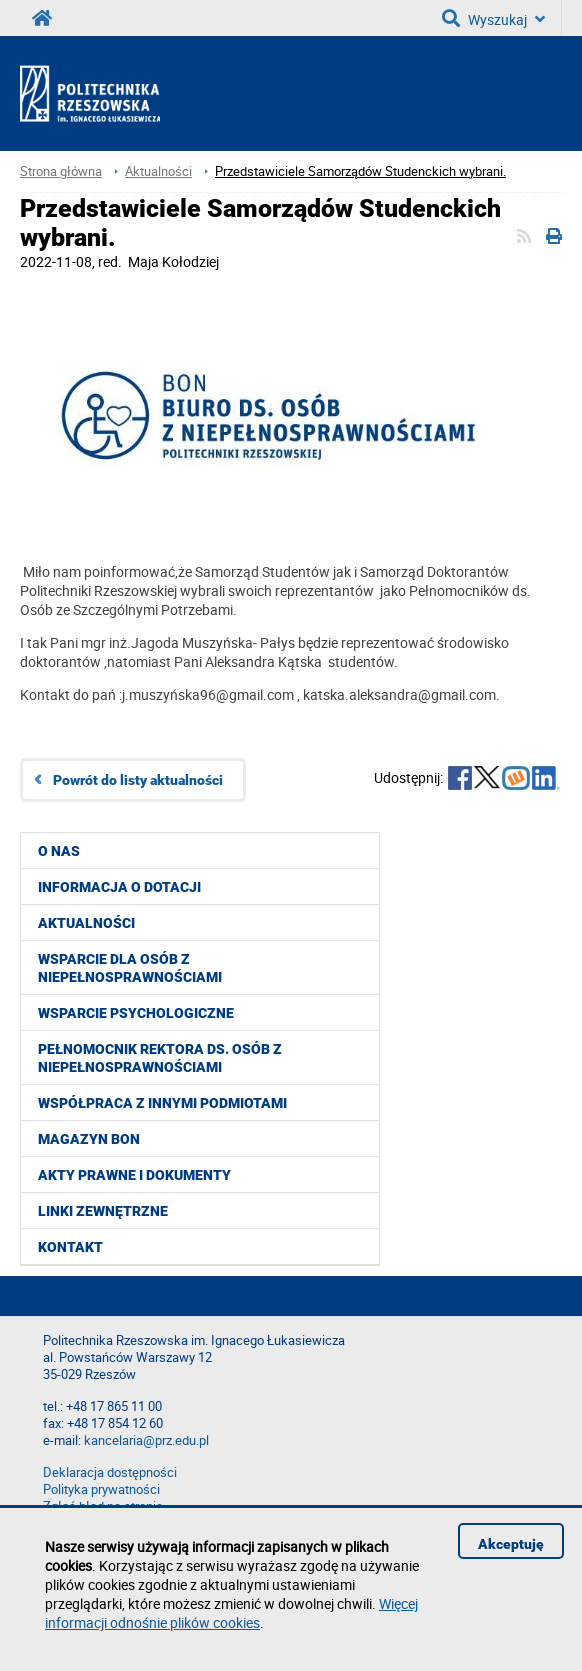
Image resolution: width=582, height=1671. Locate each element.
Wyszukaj (493, 18)
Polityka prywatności (101, 1489)
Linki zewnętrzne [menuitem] (103, 1211)
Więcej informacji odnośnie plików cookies (231, 1613)
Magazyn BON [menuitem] (89, 1139)
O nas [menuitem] (59, 851)
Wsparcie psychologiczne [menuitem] (136, 1013)
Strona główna (61, 171)
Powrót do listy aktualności (138, 780)
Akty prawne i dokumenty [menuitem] (134, 1175)
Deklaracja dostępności (110, 1472)
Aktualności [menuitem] (86, 923)
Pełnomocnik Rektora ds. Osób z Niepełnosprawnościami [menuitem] (160, 1058)
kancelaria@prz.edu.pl (146, 1440)
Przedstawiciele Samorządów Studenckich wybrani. (360, 171)
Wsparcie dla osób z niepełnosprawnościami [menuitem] (130, 968)
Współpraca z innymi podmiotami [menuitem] (162, 1103)
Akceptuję (511, 1544)
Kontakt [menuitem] (70, 1247)
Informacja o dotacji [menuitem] (119, 887)
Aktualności (158, 171)
